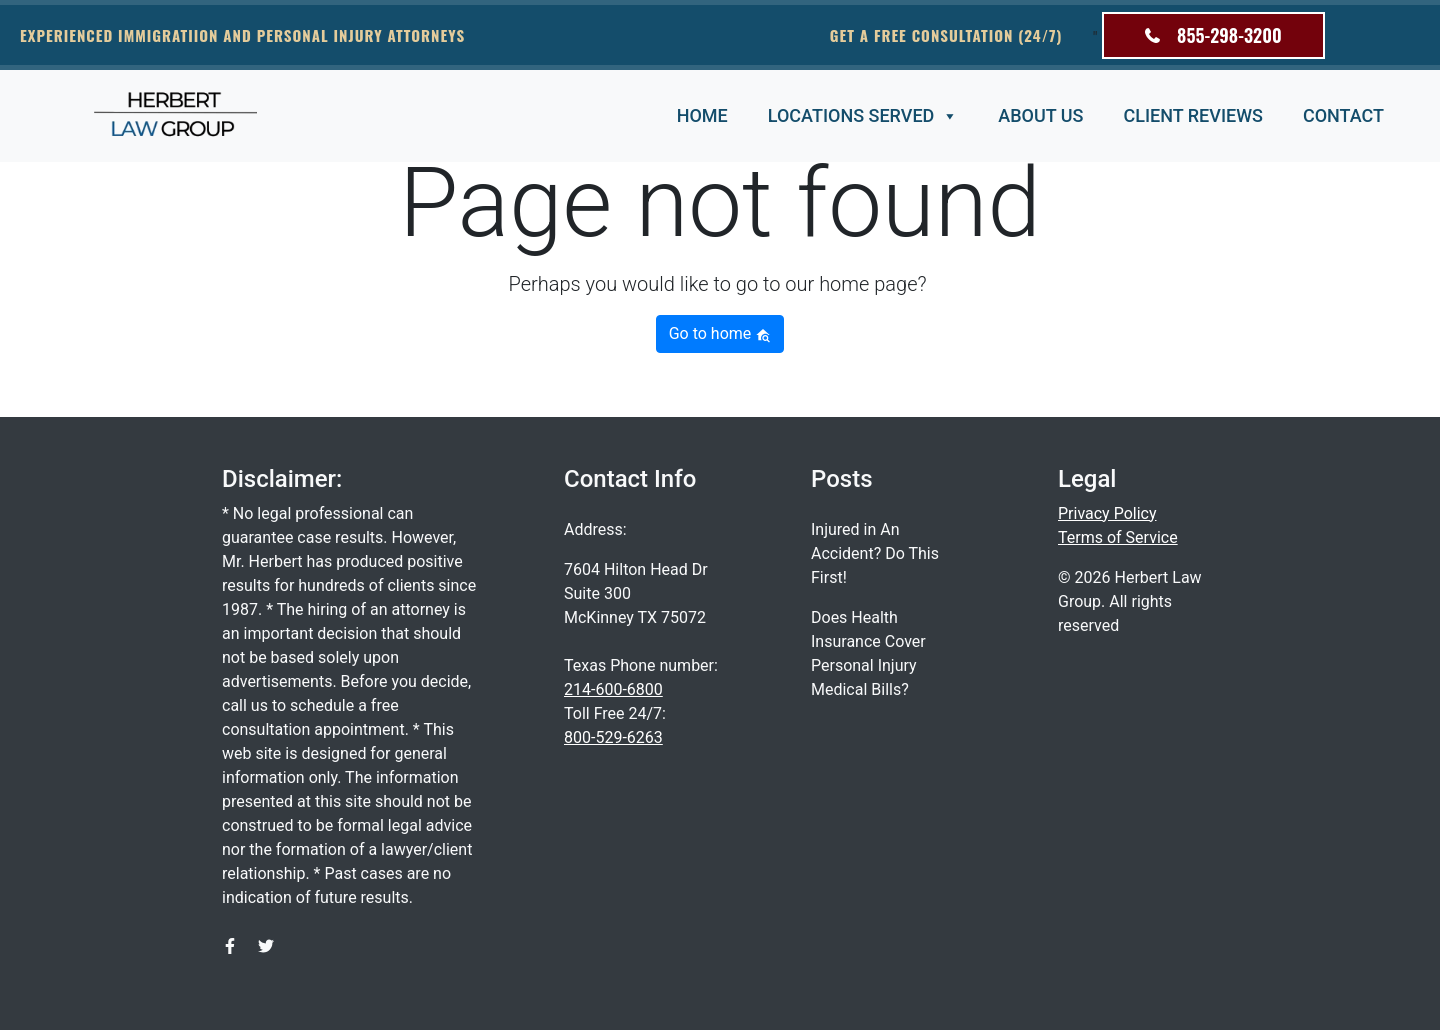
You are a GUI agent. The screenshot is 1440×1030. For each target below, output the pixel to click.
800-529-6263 (613, 737)
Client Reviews (1192, 115)
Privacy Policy (1107, 513)
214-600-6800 (613, 689)
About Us (1040, 115)
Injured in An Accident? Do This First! (875, 553)
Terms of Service (1118, 537)
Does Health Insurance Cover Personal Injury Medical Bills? (868, 653)
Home (702, 115)
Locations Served (863, 116)
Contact (1343, 115)
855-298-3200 (1213, 35)
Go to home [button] (720, 333)
